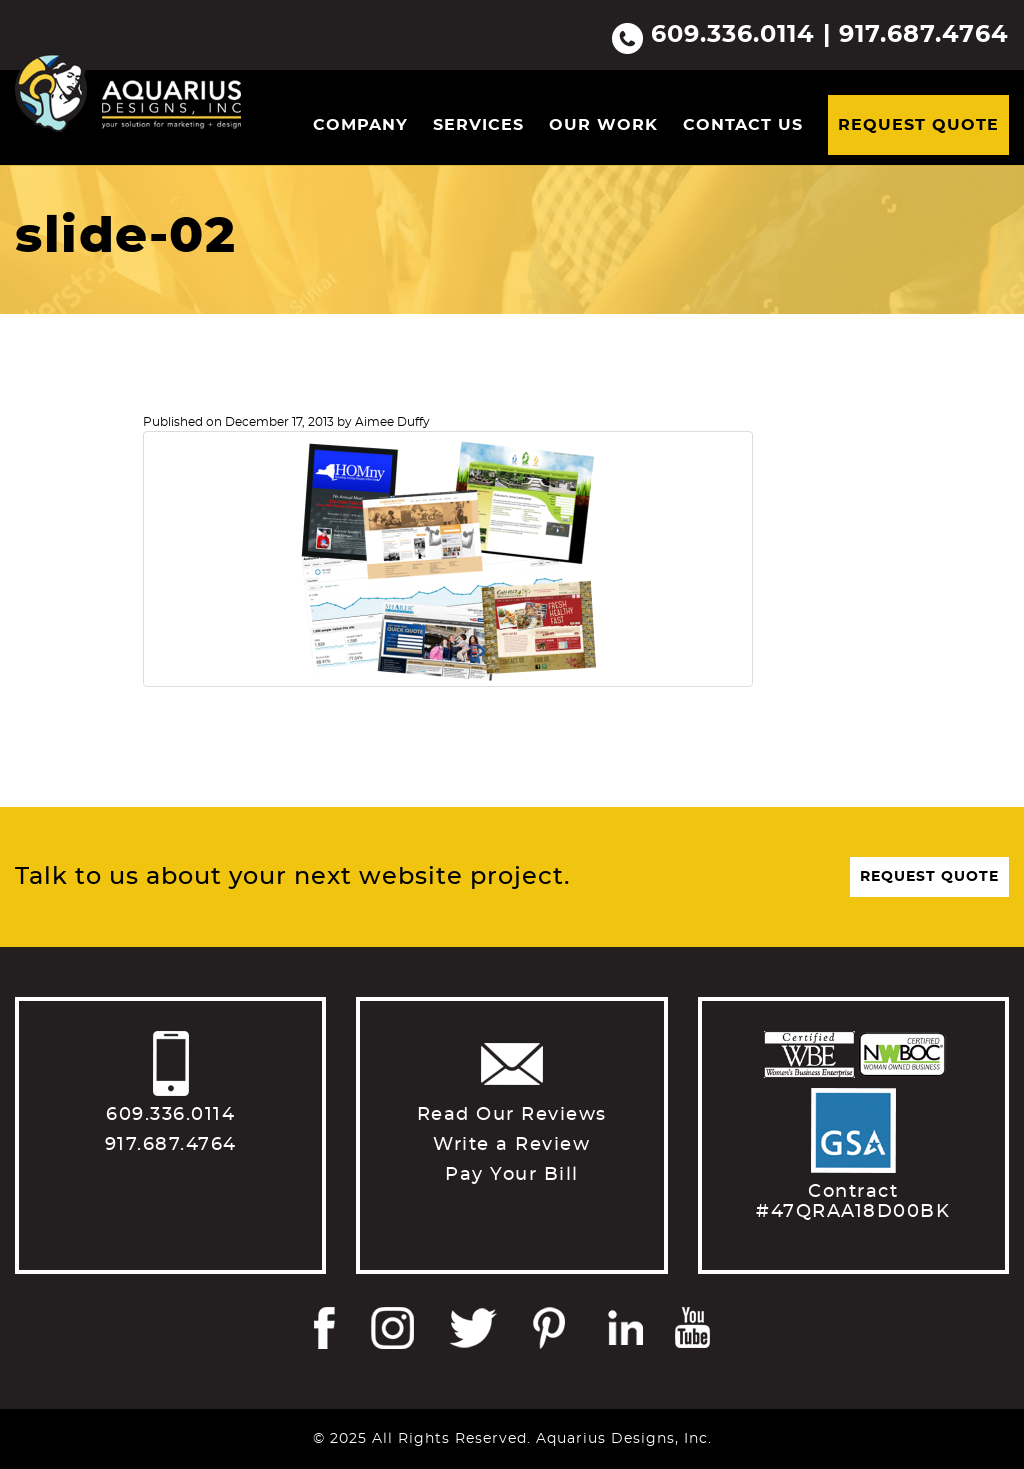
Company (360, 125)
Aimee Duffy (392, 422)
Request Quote (918, 125)
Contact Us (743, 125)
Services (478, 125)
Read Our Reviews (512, 1115)
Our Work (603, 125)
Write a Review (511, 1145)
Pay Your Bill (512, 1175)
